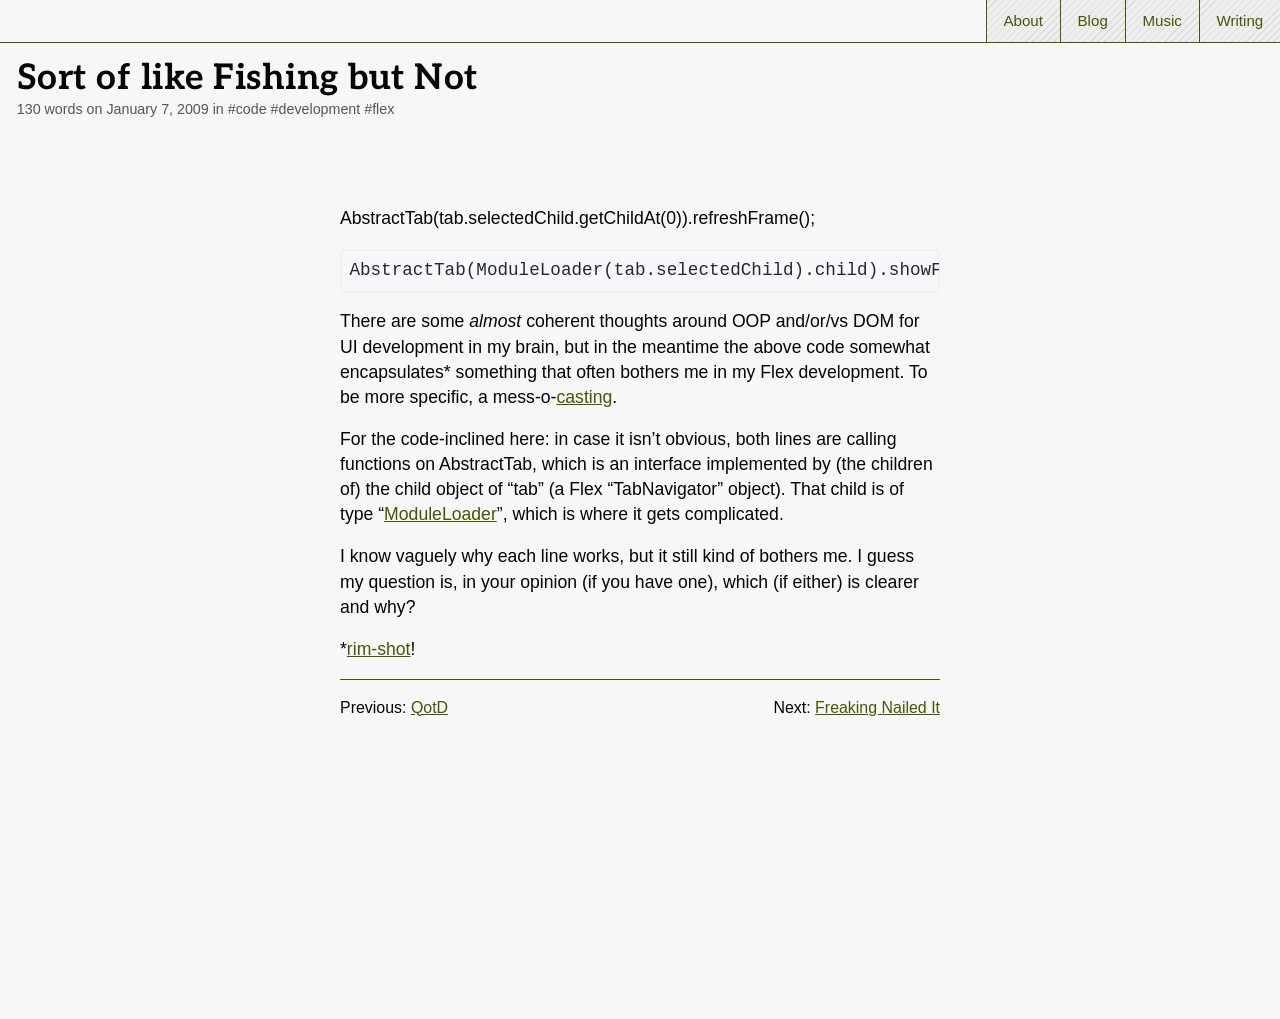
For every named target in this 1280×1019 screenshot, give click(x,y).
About (1023, 20)
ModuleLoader (440, 514)
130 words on (113, 109)
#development (316, 109)
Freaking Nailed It (877, 707)
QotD (429, 707)
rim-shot (379, 649)
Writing (1239, 20)
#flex (379, 109)
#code (247, 109)
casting (584, 397)
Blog (1093, 20)
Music (1161, 20)
